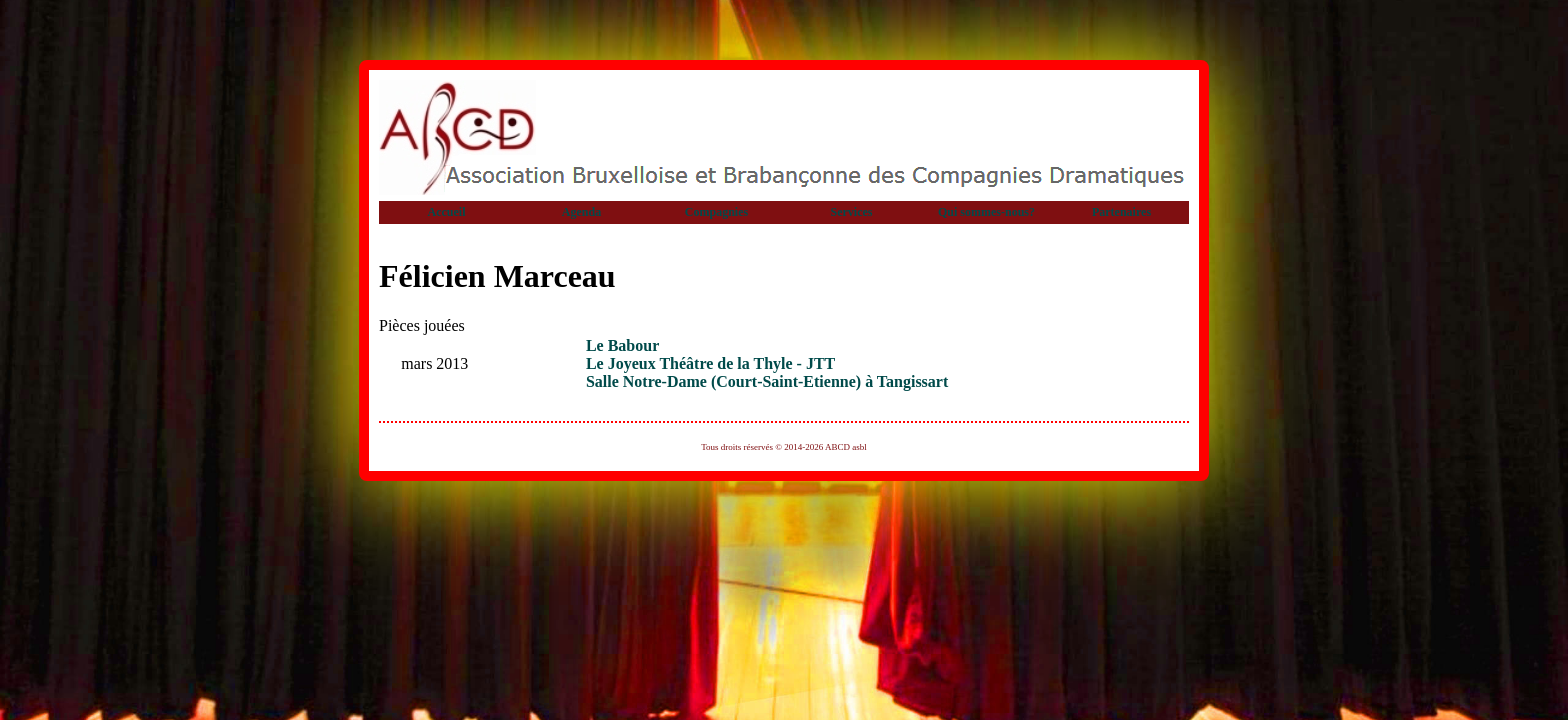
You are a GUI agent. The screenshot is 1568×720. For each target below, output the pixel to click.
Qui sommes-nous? (986, 212)
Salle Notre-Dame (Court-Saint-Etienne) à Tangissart (767, 381)
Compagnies (716, 212)
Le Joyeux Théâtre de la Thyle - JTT (710, 363)
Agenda (581, 212)
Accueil (447, 212)
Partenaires (1121, 212)
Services (852, 212)
